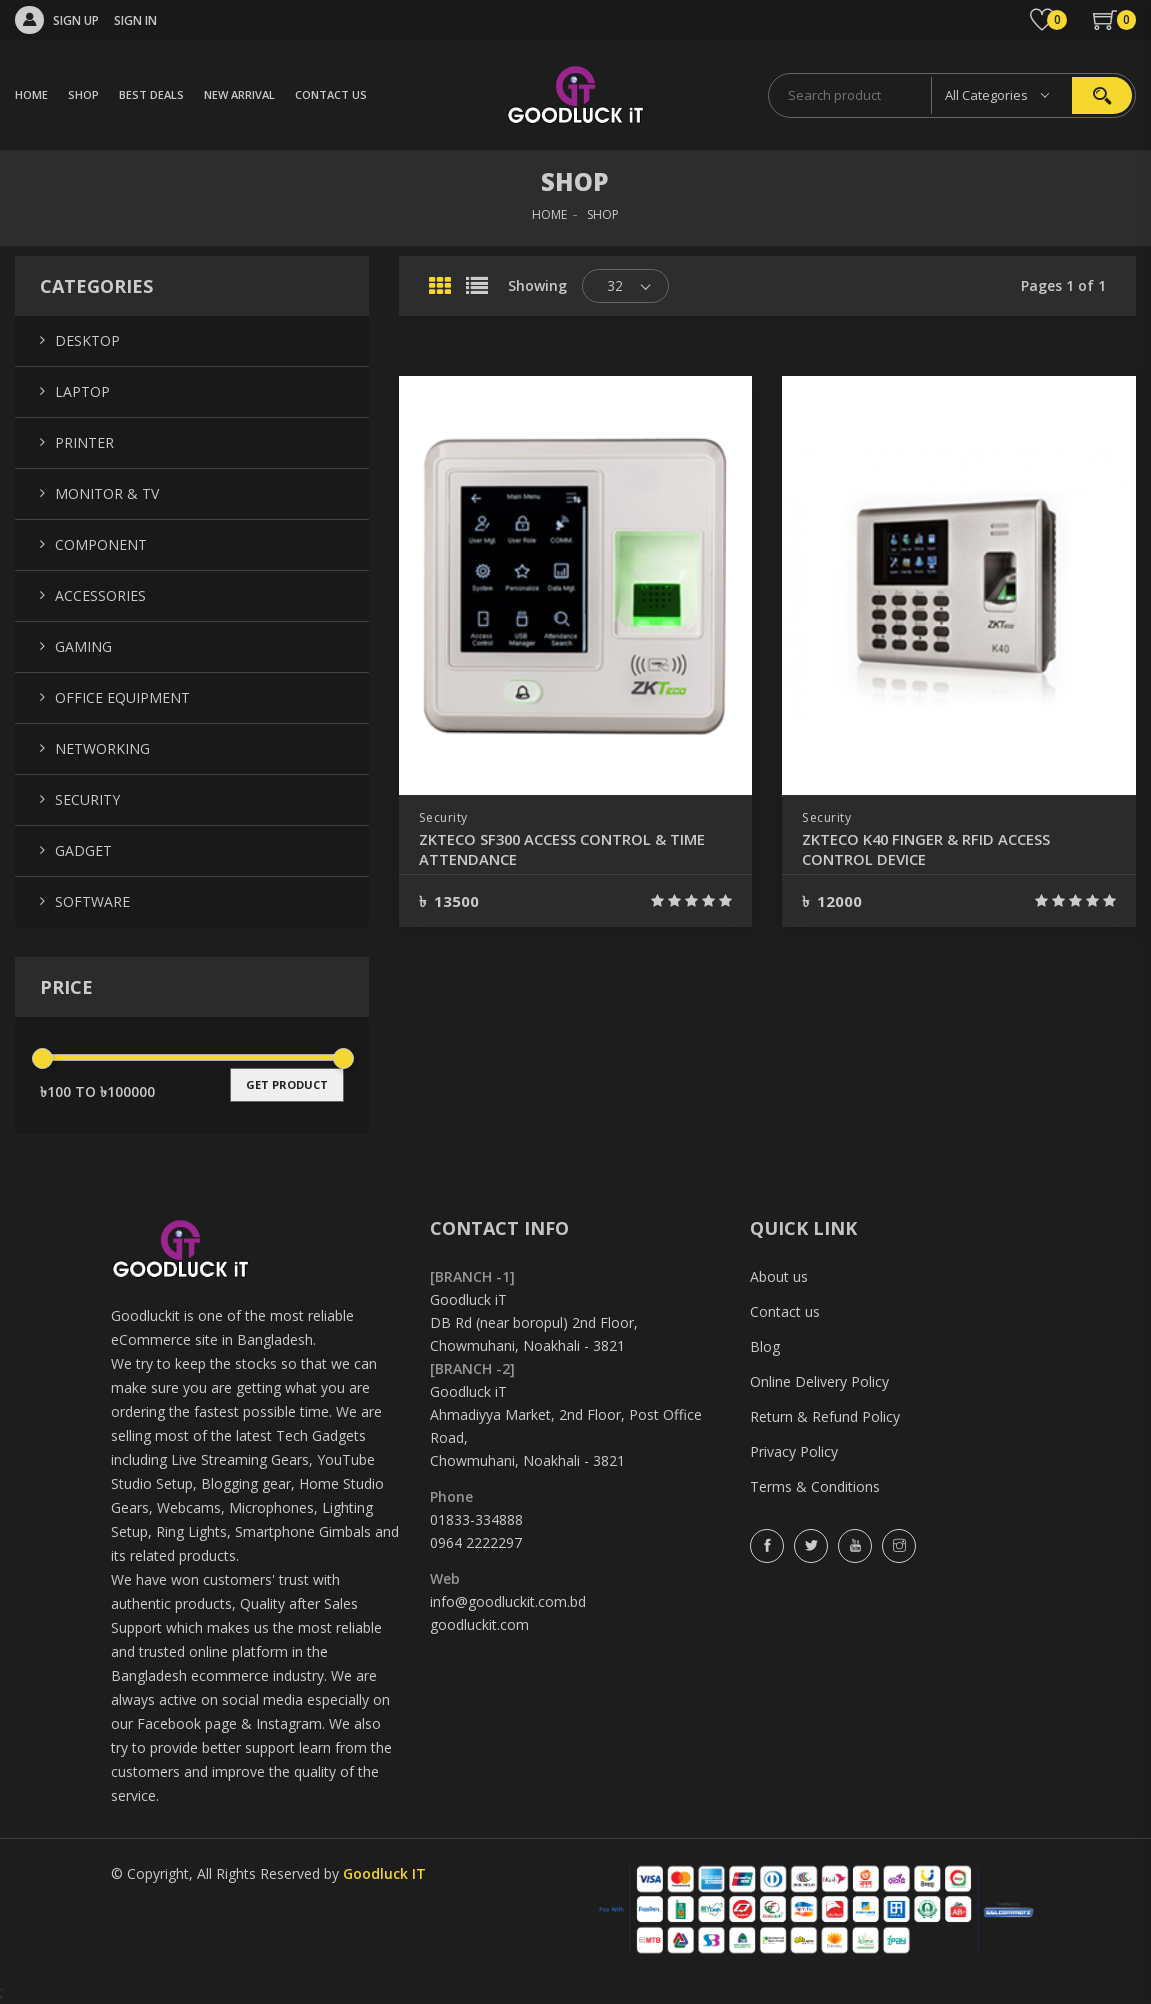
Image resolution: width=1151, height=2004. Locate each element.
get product (287, 1084)
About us (779, 1276)
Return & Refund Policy (825, 1416)
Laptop (82, 391)
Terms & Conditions (815, 1486)
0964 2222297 (476, 1542)
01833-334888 (476, 1519)
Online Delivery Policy (819, 1381)
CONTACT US (331, 94)
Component (101, 544)
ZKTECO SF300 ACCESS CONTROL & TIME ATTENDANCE (573, 849)
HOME (31, 94)
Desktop (87, 340)
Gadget (83, 850)
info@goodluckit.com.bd (508, 1601)
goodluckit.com (479, 1624)
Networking (102, 748)
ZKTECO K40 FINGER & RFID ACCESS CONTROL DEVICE (935, 849)
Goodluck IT (384, 1873)
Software (92, 901)
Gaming (83, 646)
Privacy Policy (794, 1451)
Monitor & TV (107, 493)
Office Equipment (122, 697)
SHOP (83, 94)
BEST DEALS (151, 94)
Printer (84, 442)
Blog (765, 1346)
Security (445, 817)
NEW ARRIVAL (239, 94)
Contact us (785, 1311)
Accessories (100, 595)
